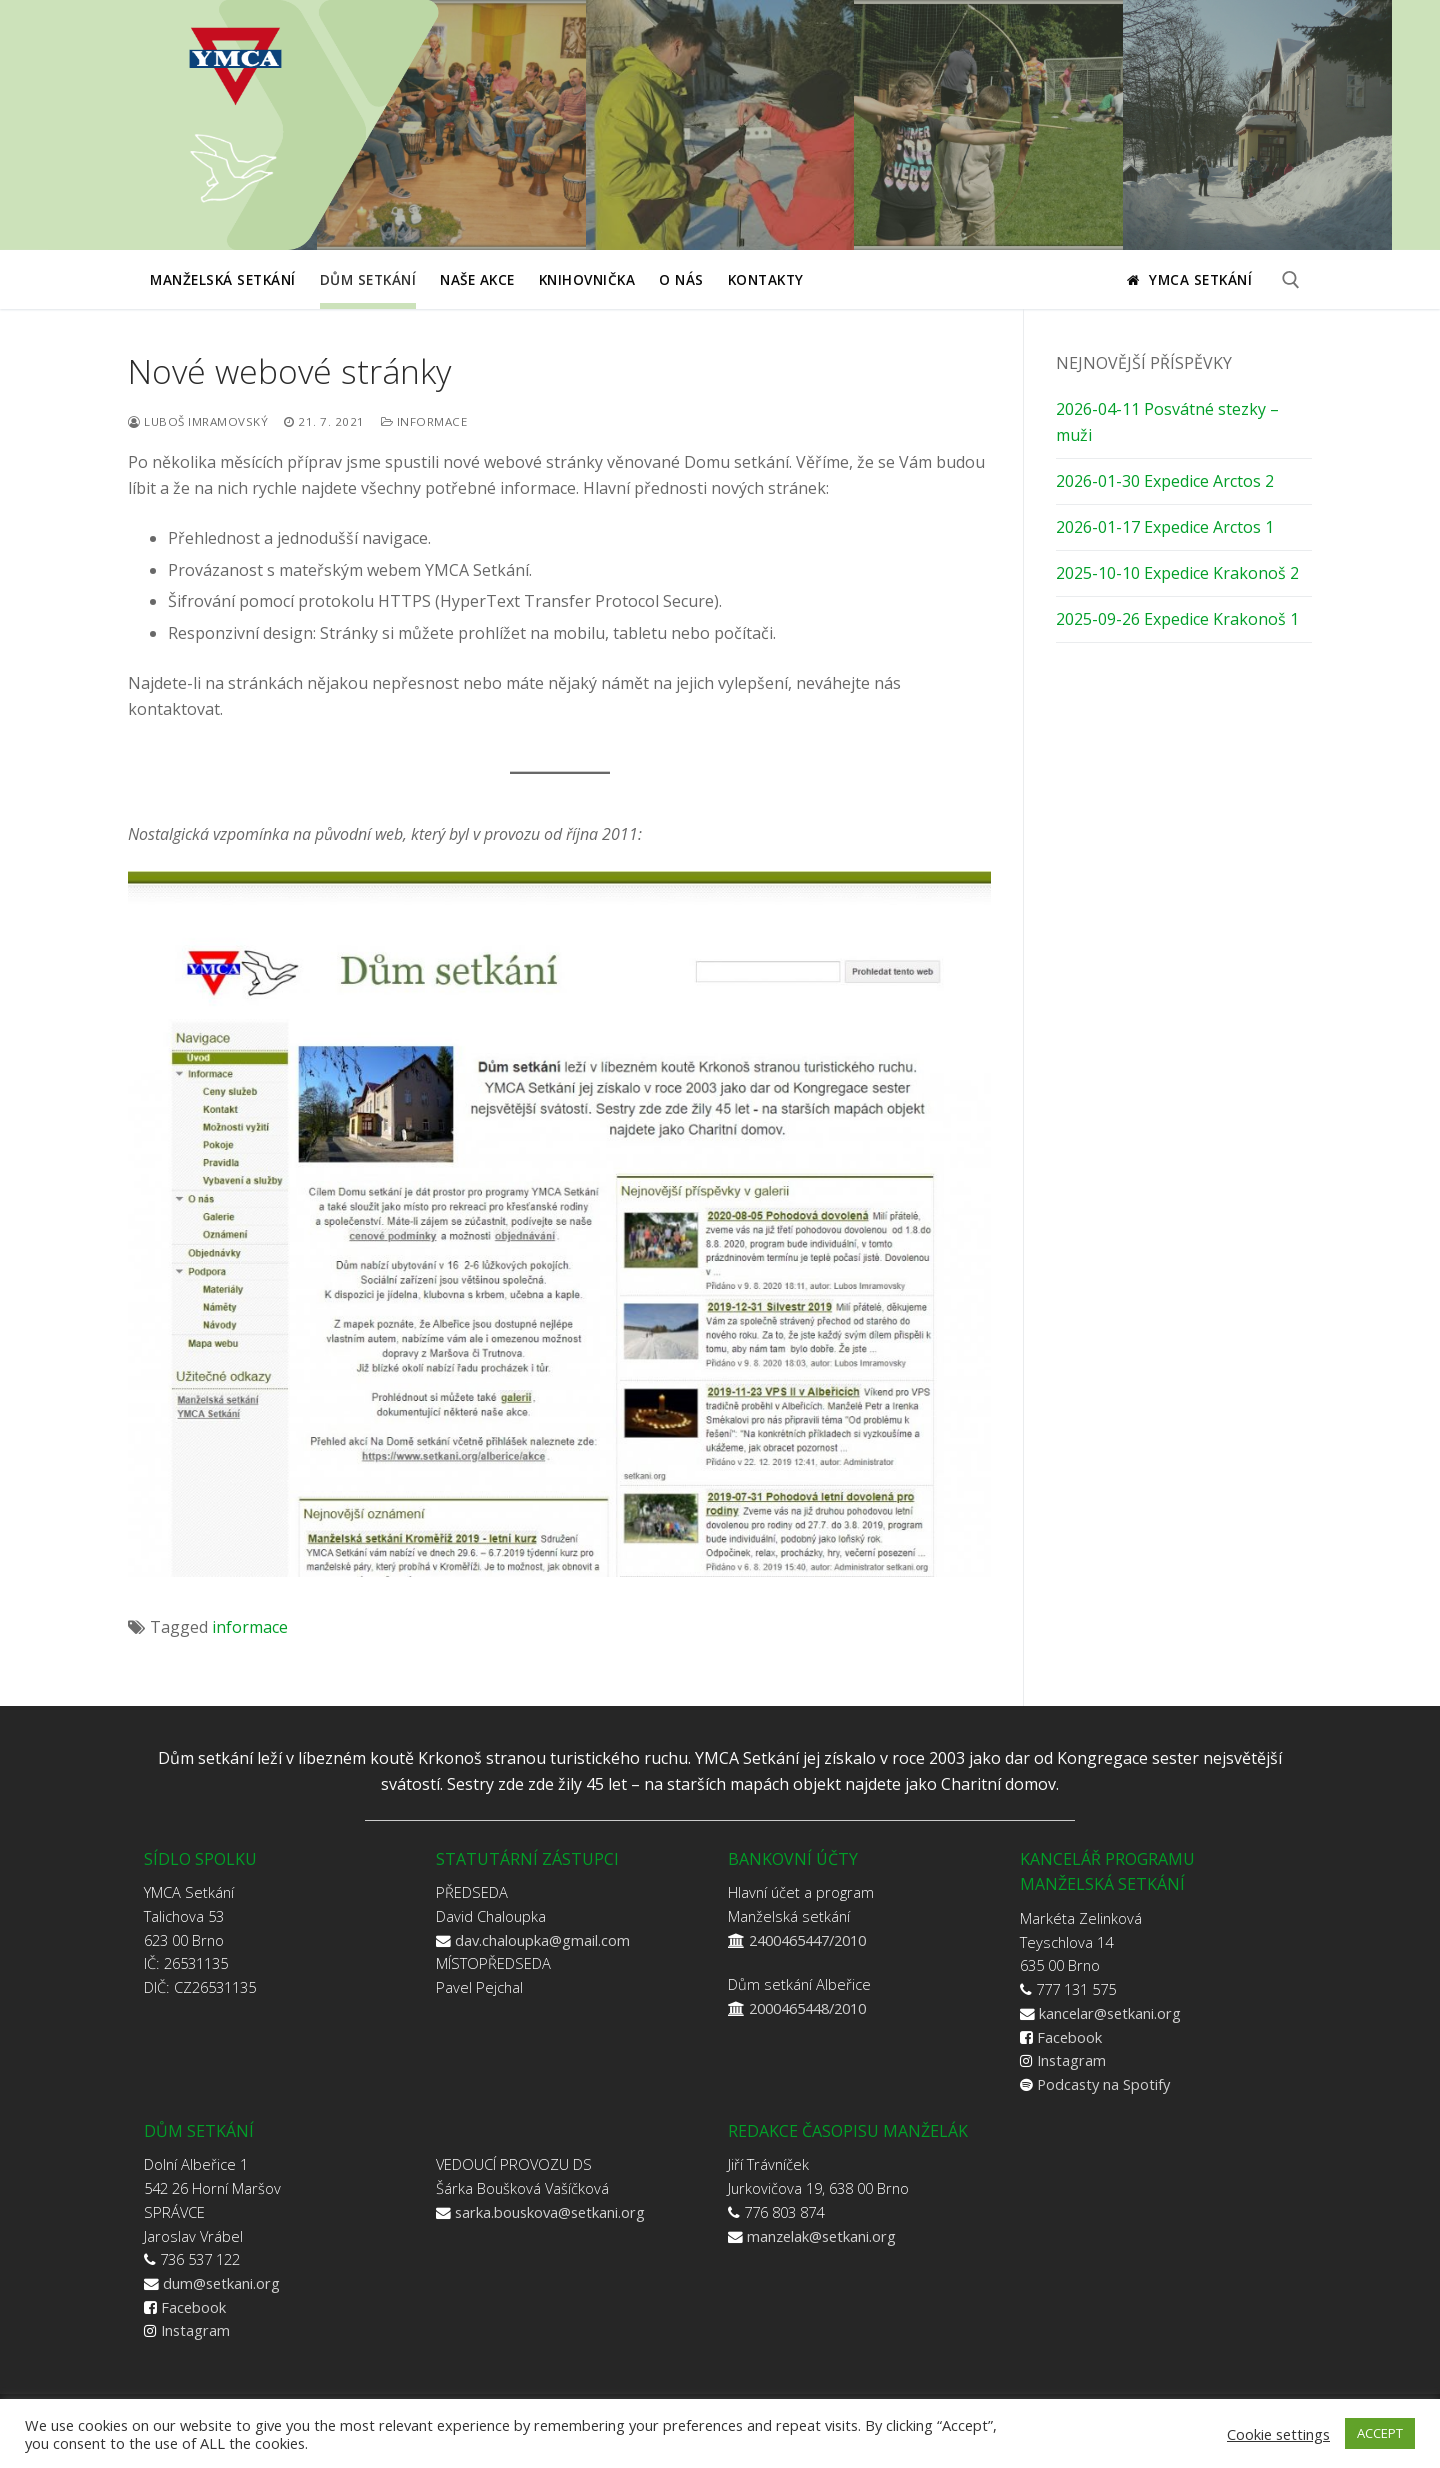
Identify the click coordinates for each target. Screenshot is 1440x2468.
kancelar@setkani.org (1110, 2013)
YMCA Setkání (1189, 279)
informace (250, 1627)
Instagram (1071, 2060)
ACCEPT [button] (1380, 2433)
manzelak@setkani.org (821, 2236)
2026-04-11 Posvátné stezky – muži (1167, 422)
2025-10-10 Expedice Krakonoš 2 (1177, 573)
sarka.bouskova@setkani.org (550, 2212)
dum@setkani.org (221, 2283)
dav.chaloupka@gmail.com (542, 1940)
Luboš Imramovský (198, 421)
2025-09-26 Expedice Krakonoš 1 (1177, 619)
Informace (424, 421)
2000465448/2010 (807, 2008)
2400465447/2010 (807, 1940)
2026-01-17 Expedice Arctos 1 (1165, 527)
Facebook (1069, 2037)
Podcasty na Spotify (1103, 2084)
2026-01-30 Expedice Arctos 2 (1165, 481)
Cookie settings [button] (1278, 2434)
